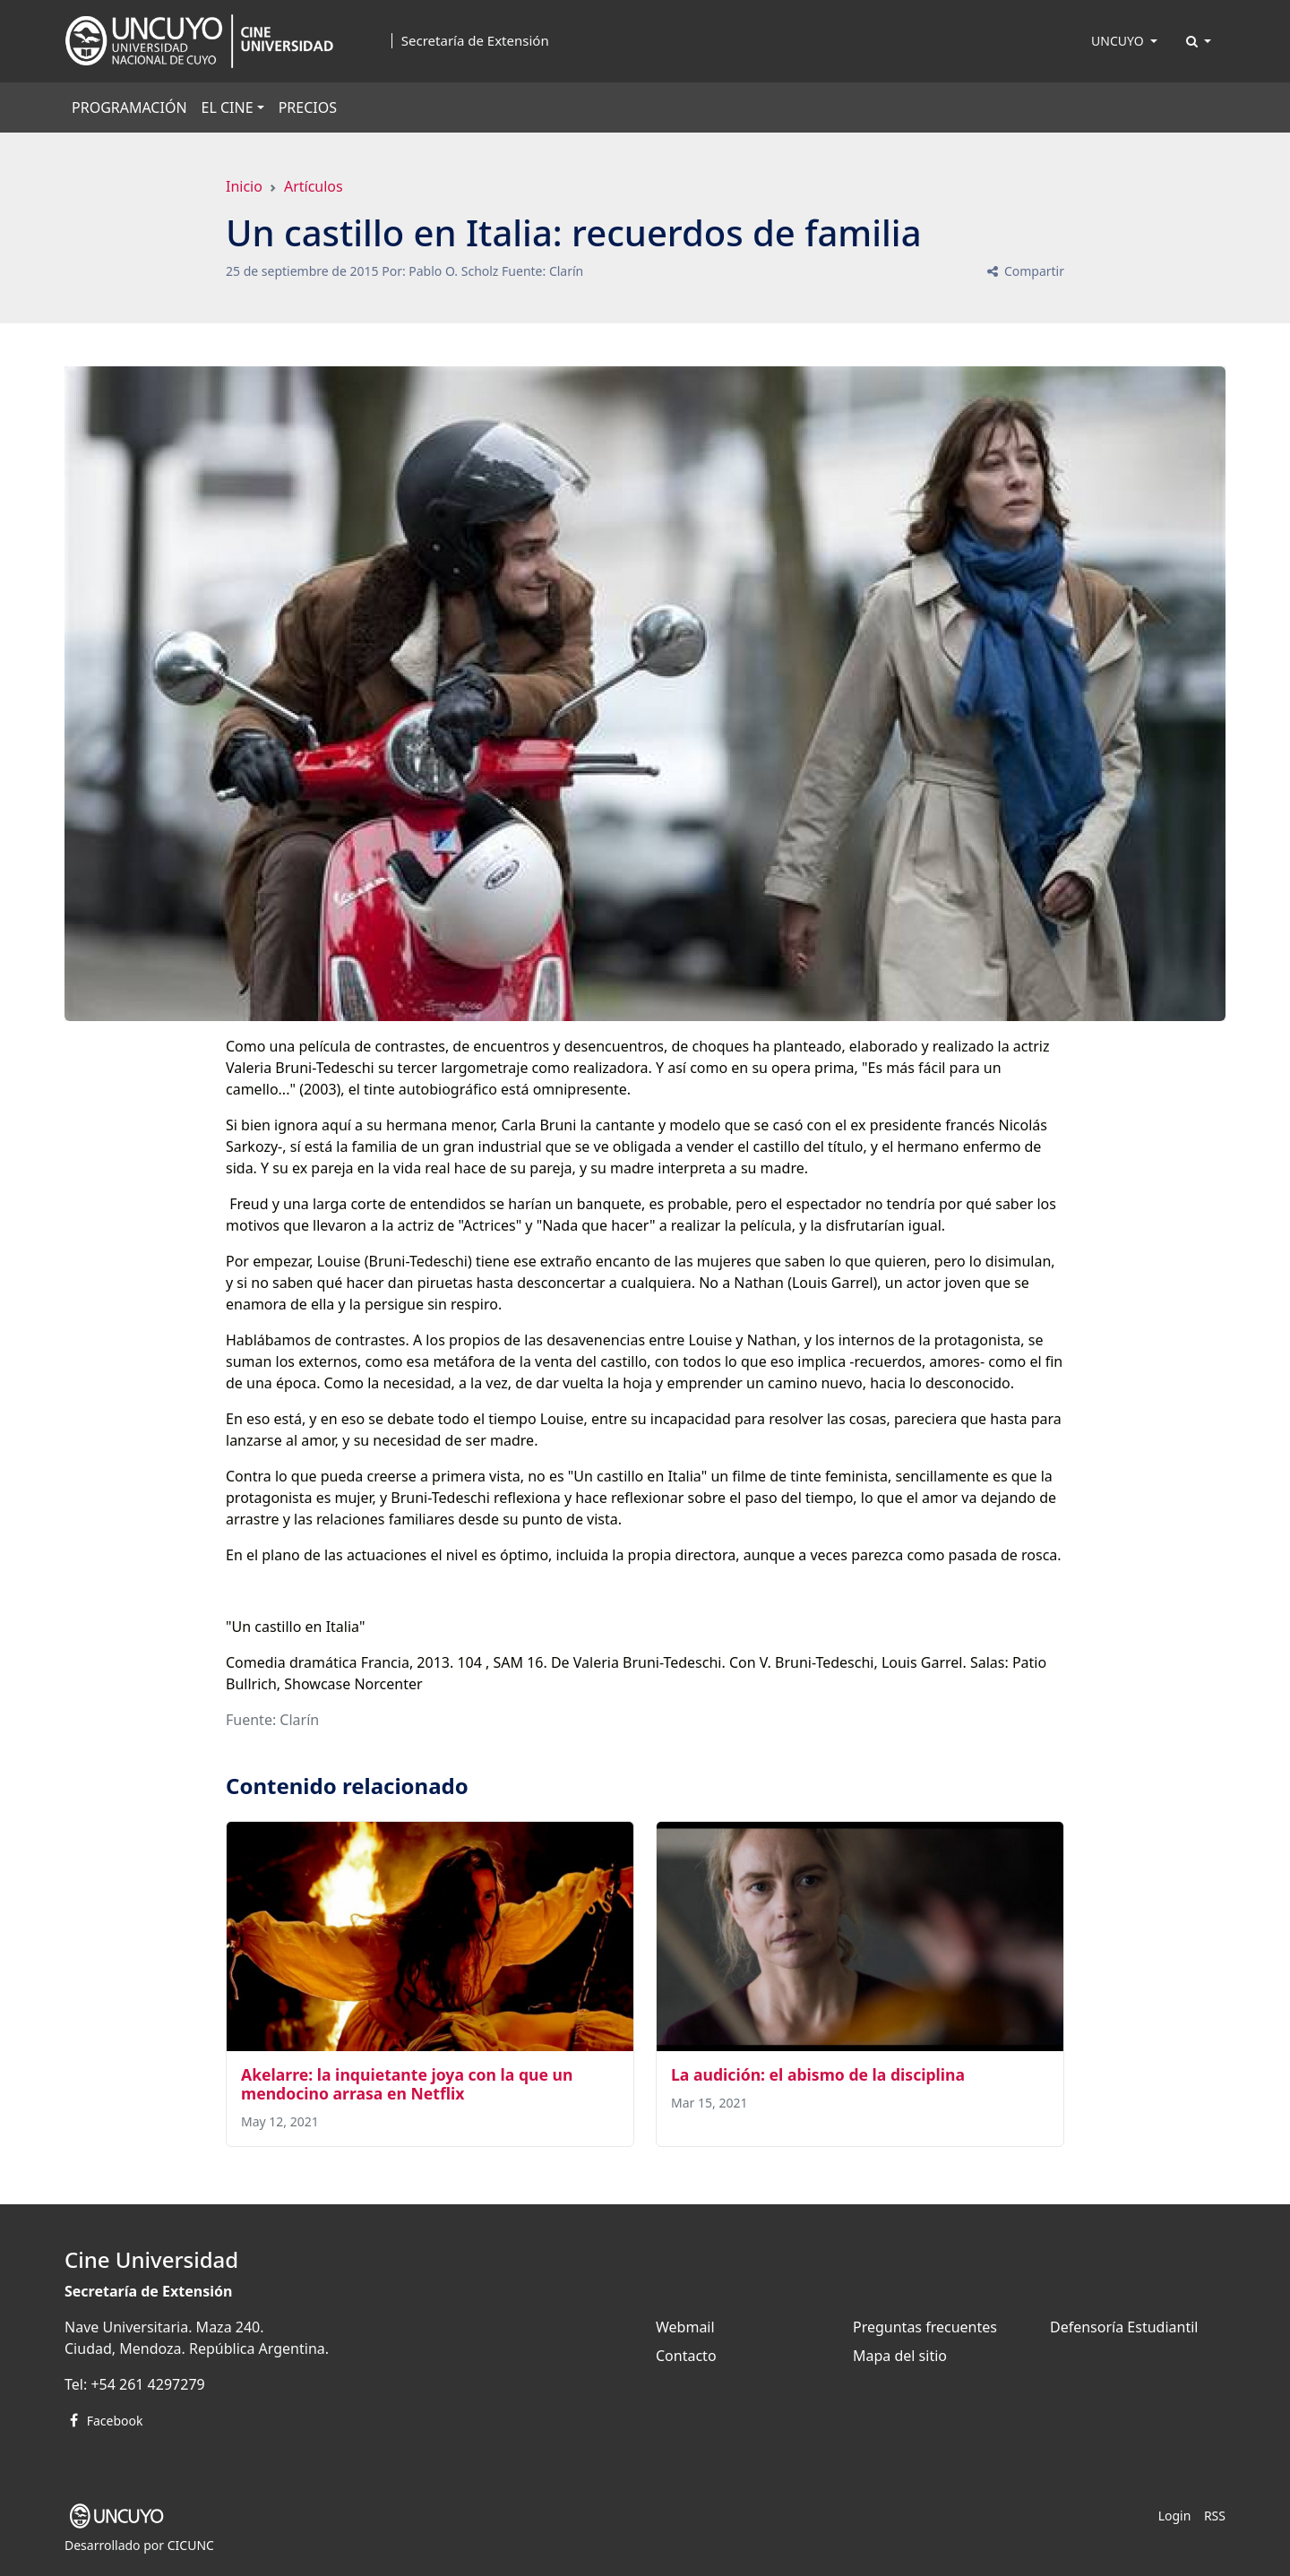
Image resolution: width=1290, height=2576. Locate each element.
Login (1174, 2515)
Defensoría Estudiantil (1124, 2327)
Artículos (313, 186)
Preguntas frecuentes (925, 2327)
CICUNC (191, 2545)
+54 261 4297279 (147, 2384)
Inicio (244, 186)
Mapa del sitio (900, 2356)
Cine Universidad (151, 2259)
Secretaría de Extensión (475, 40)
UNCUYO (1119, 40)
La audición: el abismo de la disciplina (818, 2074)
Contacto (686, 2356)
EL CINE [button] (228, 107)
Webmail (685, 2327)
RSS (1215, 2515)
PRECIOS (308, 107)
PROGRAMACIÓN (129, 107)
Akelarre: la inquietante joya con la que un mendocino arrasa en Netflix (406, 2084)
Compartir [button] (1024, 270)
